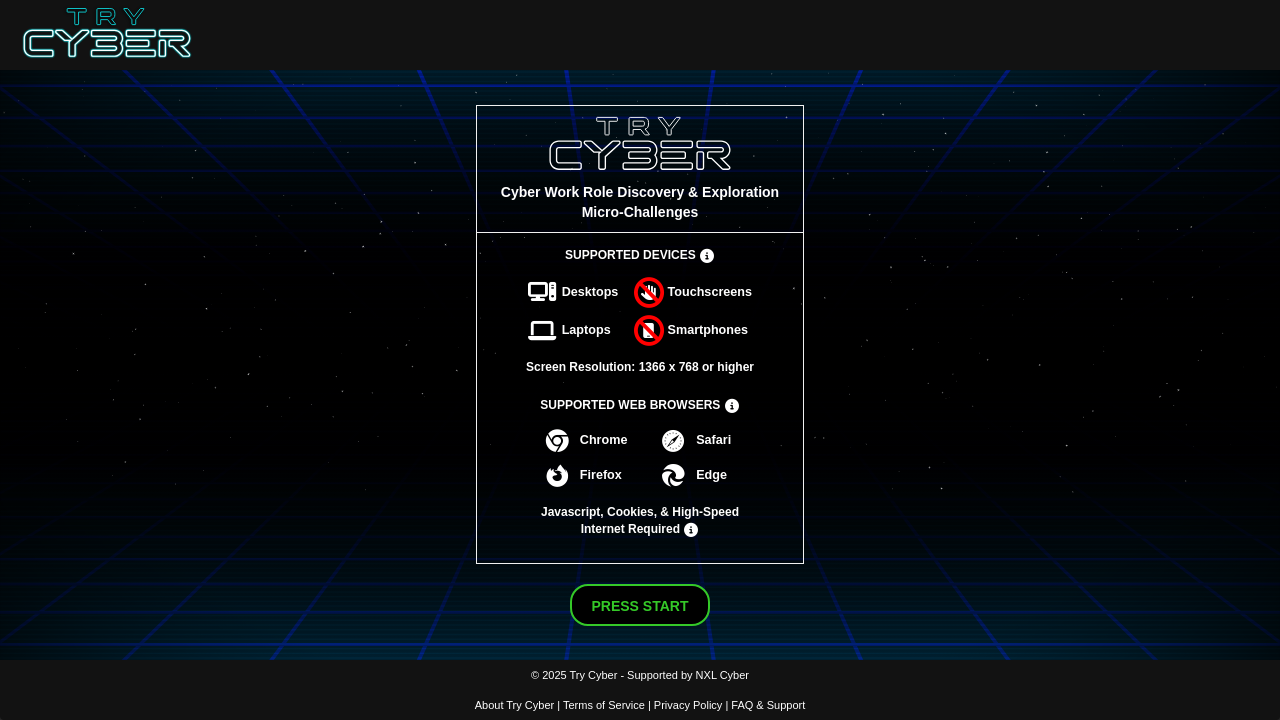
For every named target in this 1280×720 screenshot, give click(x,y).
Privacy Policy (688, 705)
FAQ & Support (768, 705)
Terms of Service (604, 705)
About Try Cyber (514, 705)
